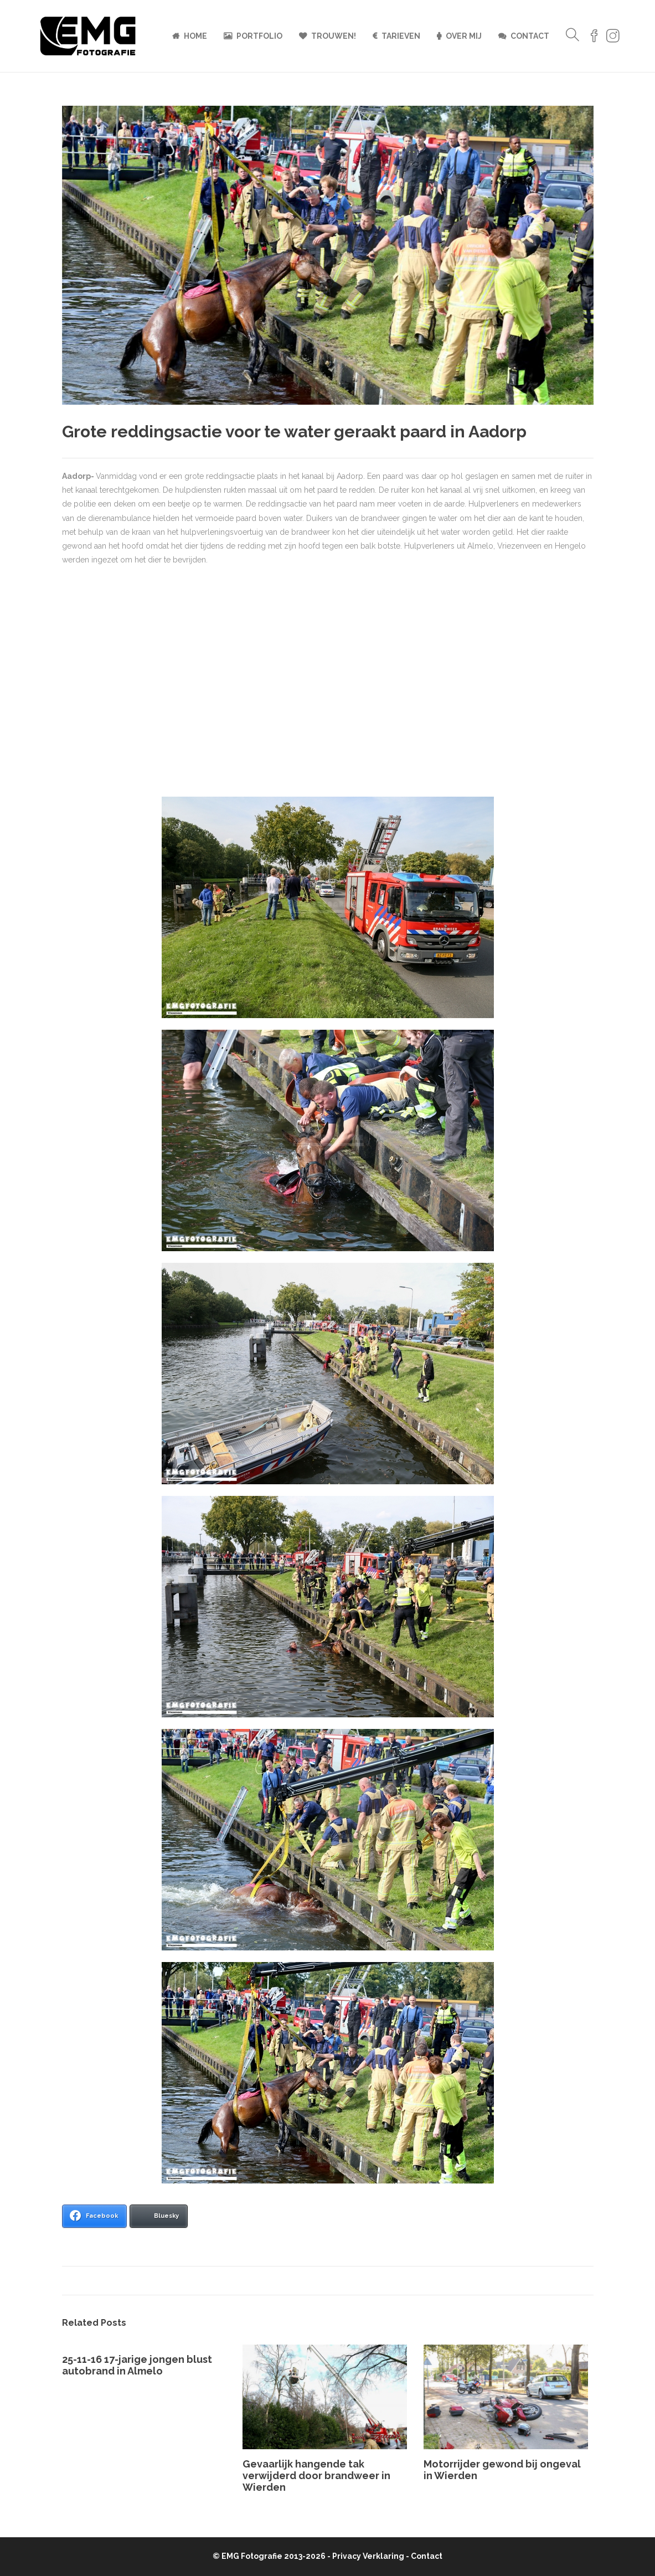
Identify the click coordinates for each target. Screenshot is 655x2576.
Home (195, 36)
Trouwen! (333, 36)
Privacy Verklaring (368, 2556)
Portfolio (259, 36)
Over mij (464, 36)
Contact (529, 36)
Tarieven (400, 36)
